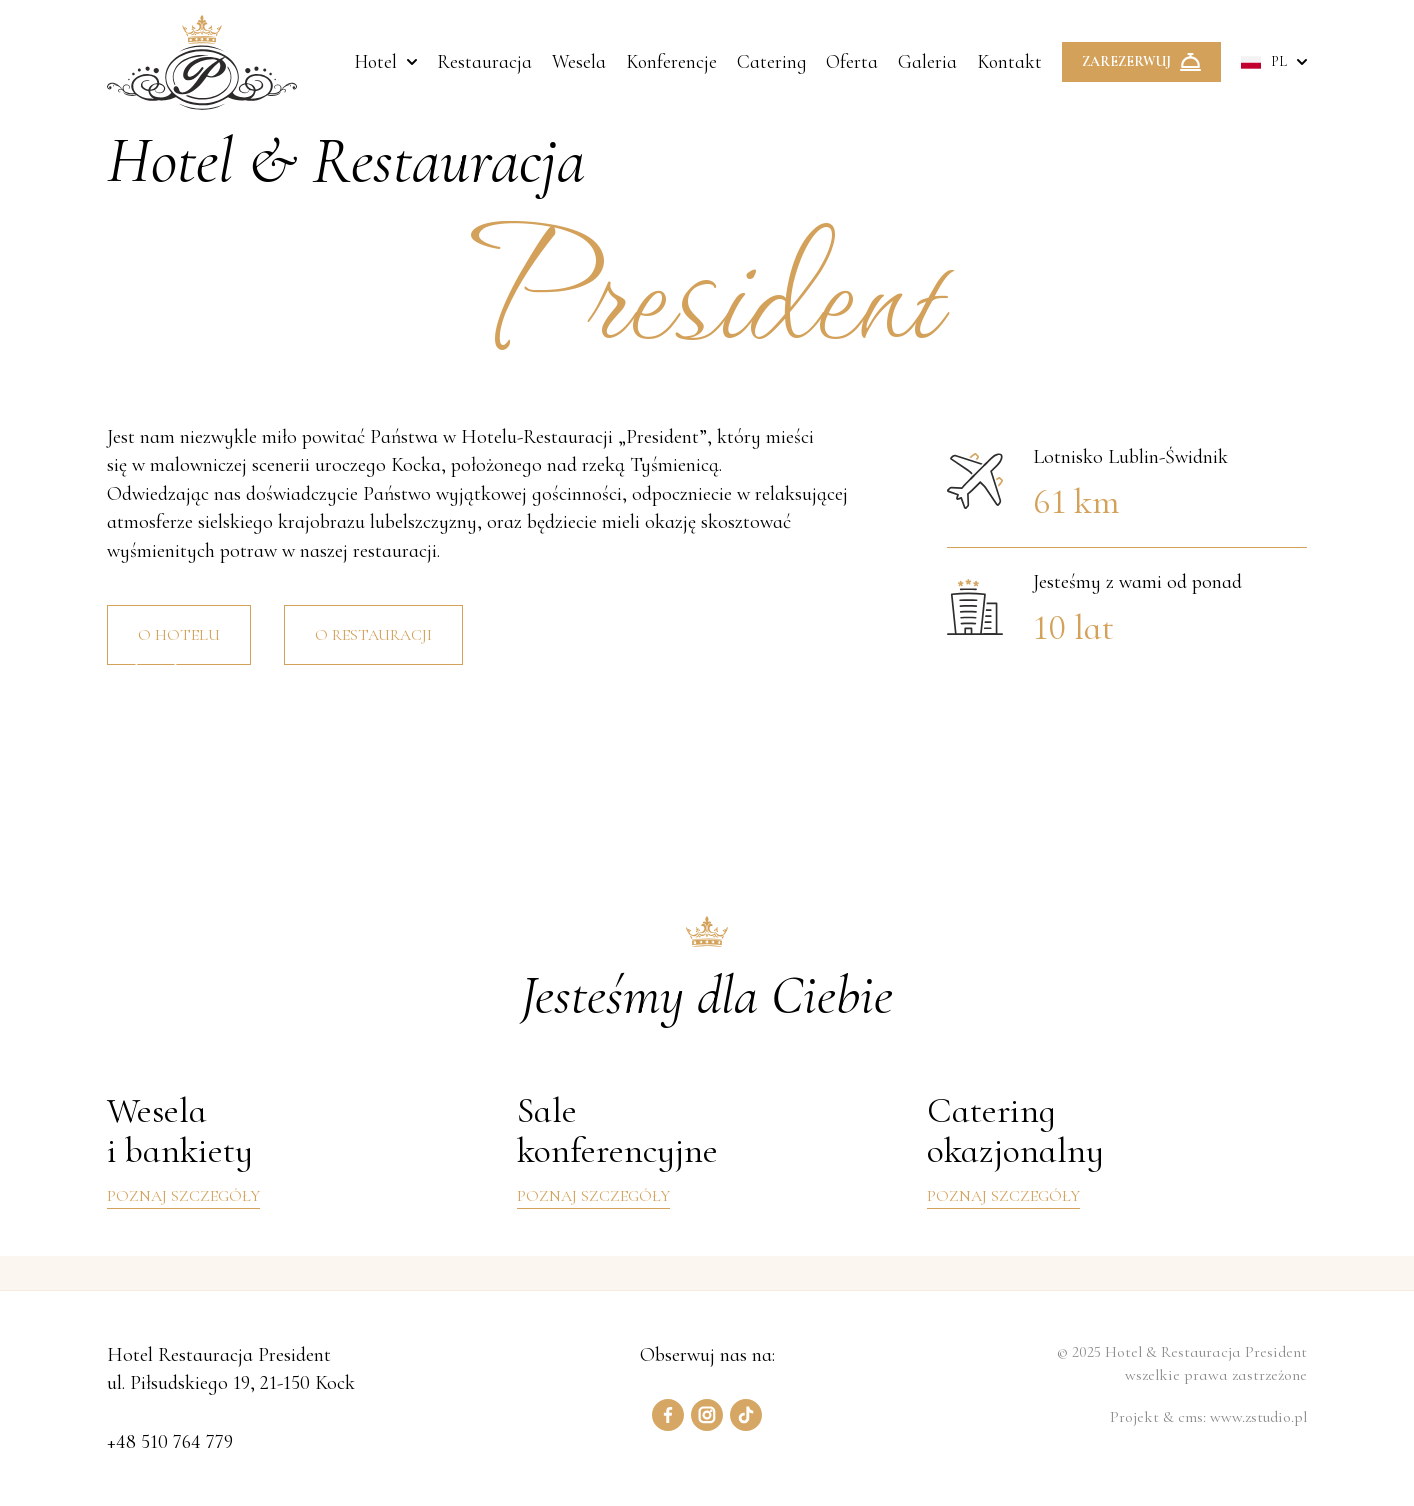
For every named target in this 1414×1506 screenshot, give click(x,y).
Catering (771, 62)
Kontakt (1009, 62)
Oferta (852, 62)
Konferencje (671, 62)
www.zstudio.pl (1258, 1417)
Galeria (927, 62)
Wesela (579, 62)
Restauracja (484, 62)
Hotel (375, 62)
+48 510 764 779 (170, 1441)
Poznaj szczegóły (183, 1196)
